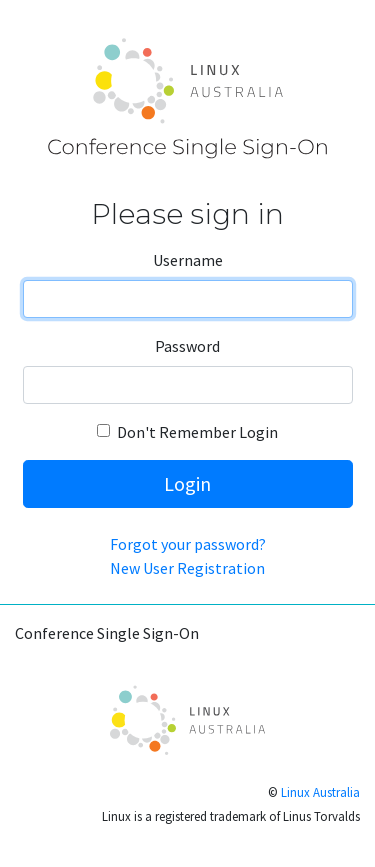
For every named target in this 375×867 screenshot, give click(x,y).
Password (187, 346)
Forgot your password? (188, 544)
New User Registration (187, 568)
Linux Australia (320, 792)
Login (187, 483)
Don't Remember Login (197, 432)
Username (188, 260)
